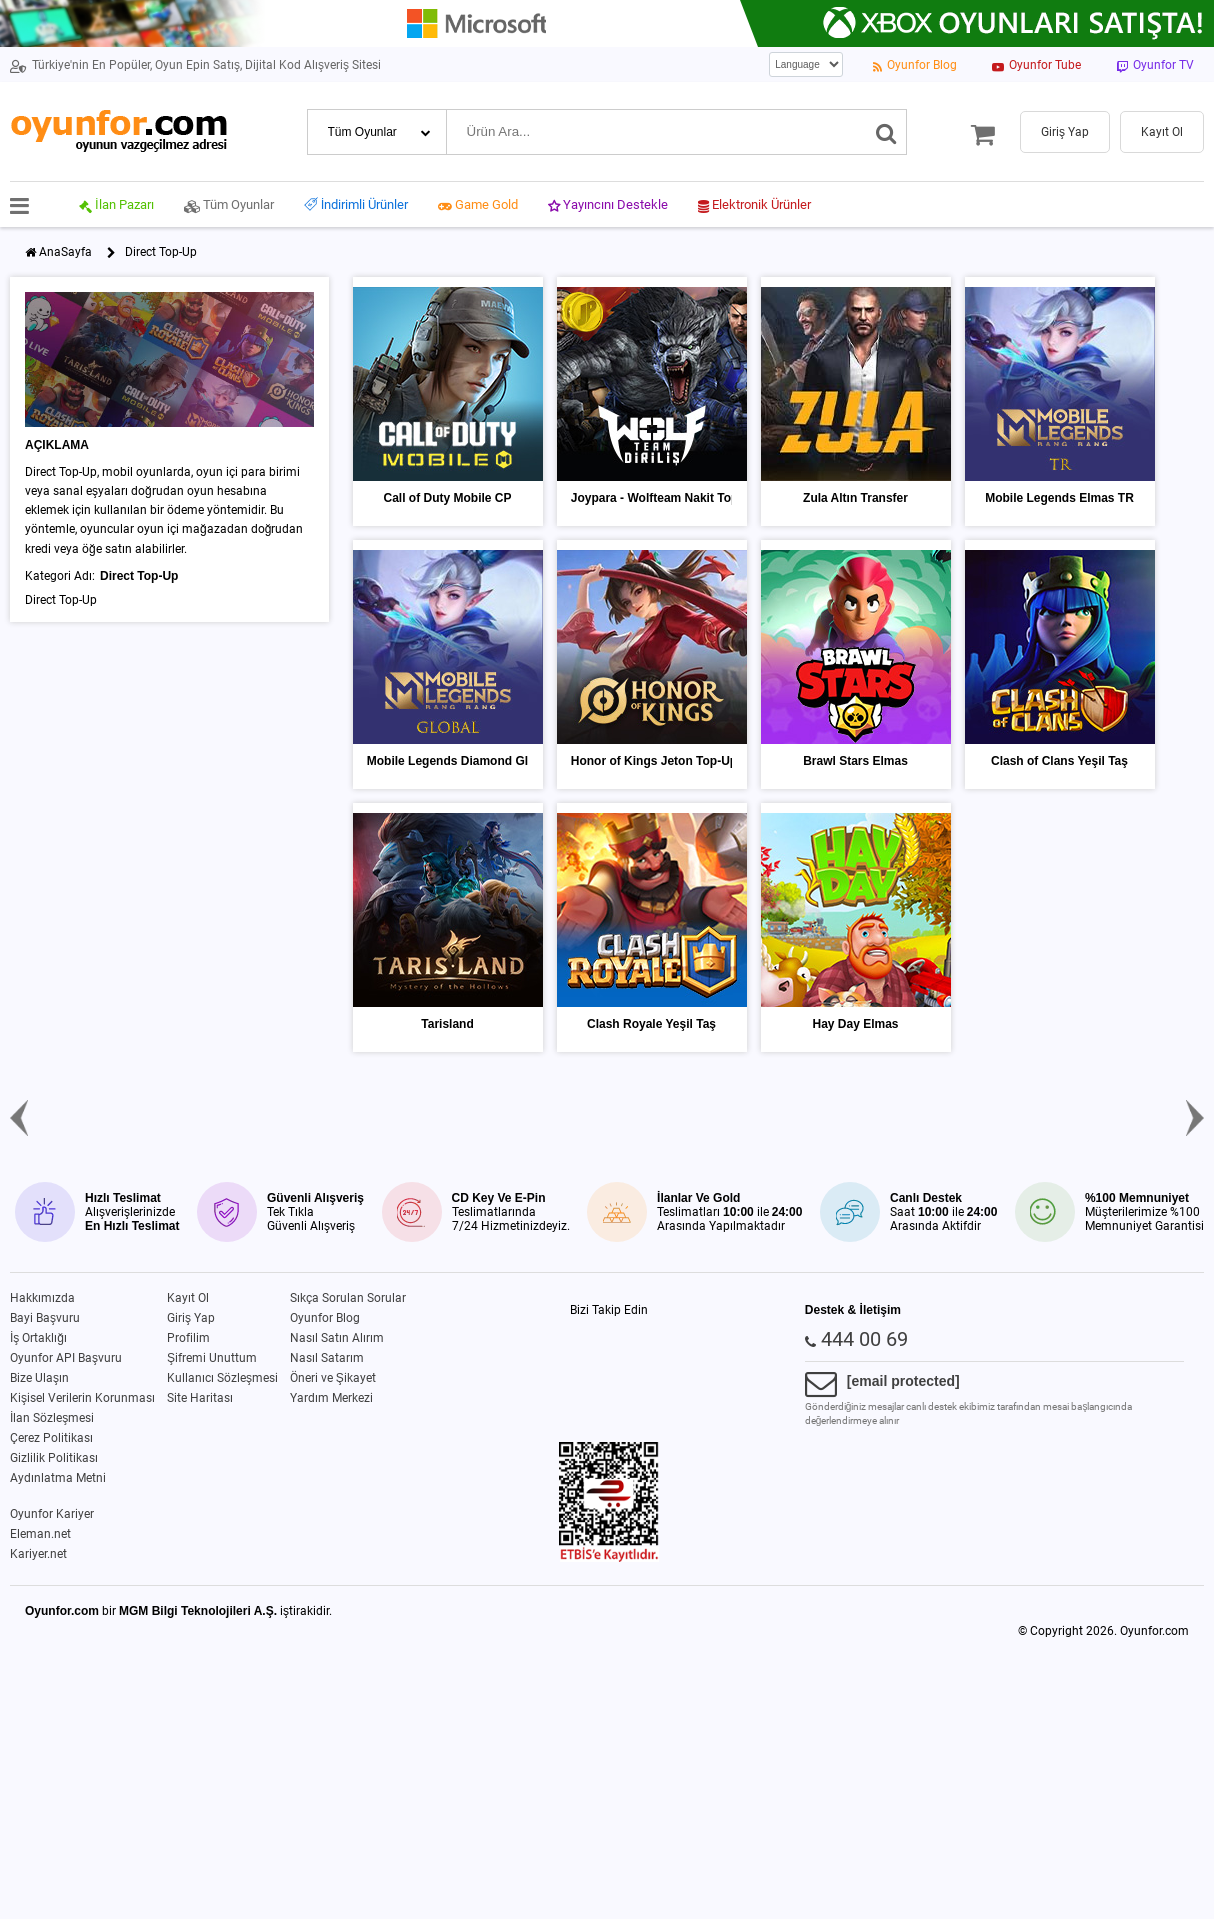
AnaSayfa (65, 252)
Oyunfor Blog (325, 1318)
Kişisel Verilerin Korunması (82, 1398)
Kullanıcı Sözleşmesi (222, 1378)
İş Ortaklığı (38, 1338)
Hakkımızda (42, 1298)
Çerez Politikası (51, 1438)
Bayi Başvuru (45, 1318)
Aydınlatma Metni (58, 1478)
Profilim (188, 1338)
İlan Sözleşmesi (52, 1418)
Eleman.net (40, 1534)
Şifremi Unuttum (212, 1358)
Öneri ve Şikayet (333, 1378)
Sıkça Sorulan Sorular (348, 1298)
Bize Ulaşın (39, 1378)
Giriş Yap (191, 1318)
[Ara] (886, 132)
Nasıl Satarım (327, 1358)
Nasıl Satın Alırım (337, 1338)
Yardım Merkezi (331, 1398)
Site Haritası (200, 1398)
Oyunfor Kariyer (52, 1514)
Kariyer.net (38, 1554)
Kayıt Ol (188, 1298)
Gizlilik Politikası (54, 1458)
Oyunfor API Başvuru (66, 1358)
